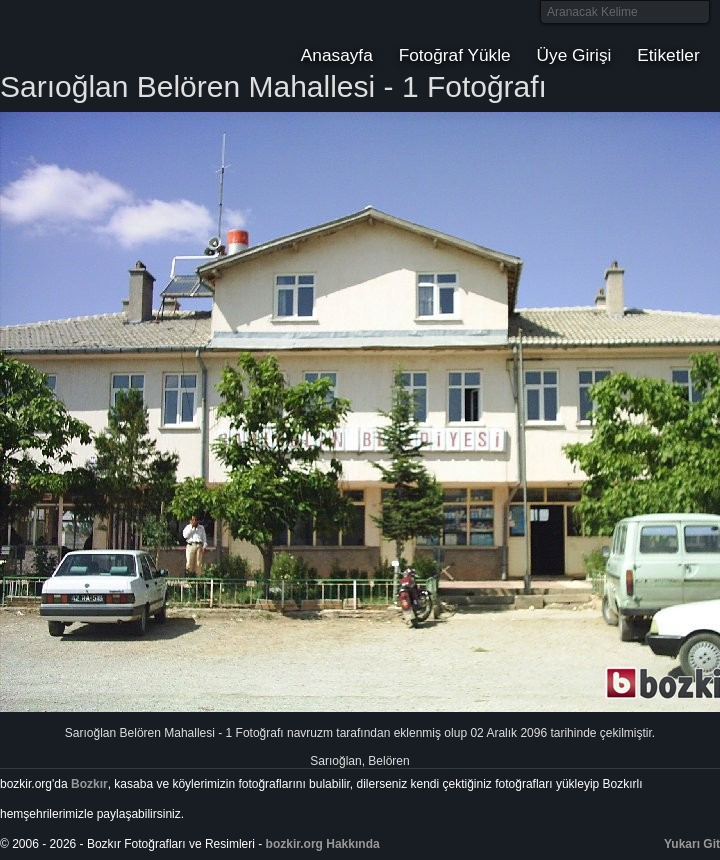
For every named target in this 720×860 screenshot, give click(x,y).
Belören (388, 761)
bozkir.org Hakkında (323, 844)
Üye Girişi (574, 55)
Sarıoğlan (335, 761)
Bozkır (135, 35)
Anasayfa (337, 55)
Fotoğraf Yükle (455, 55)
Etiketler (668, 55)
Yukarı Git (692, 844)
